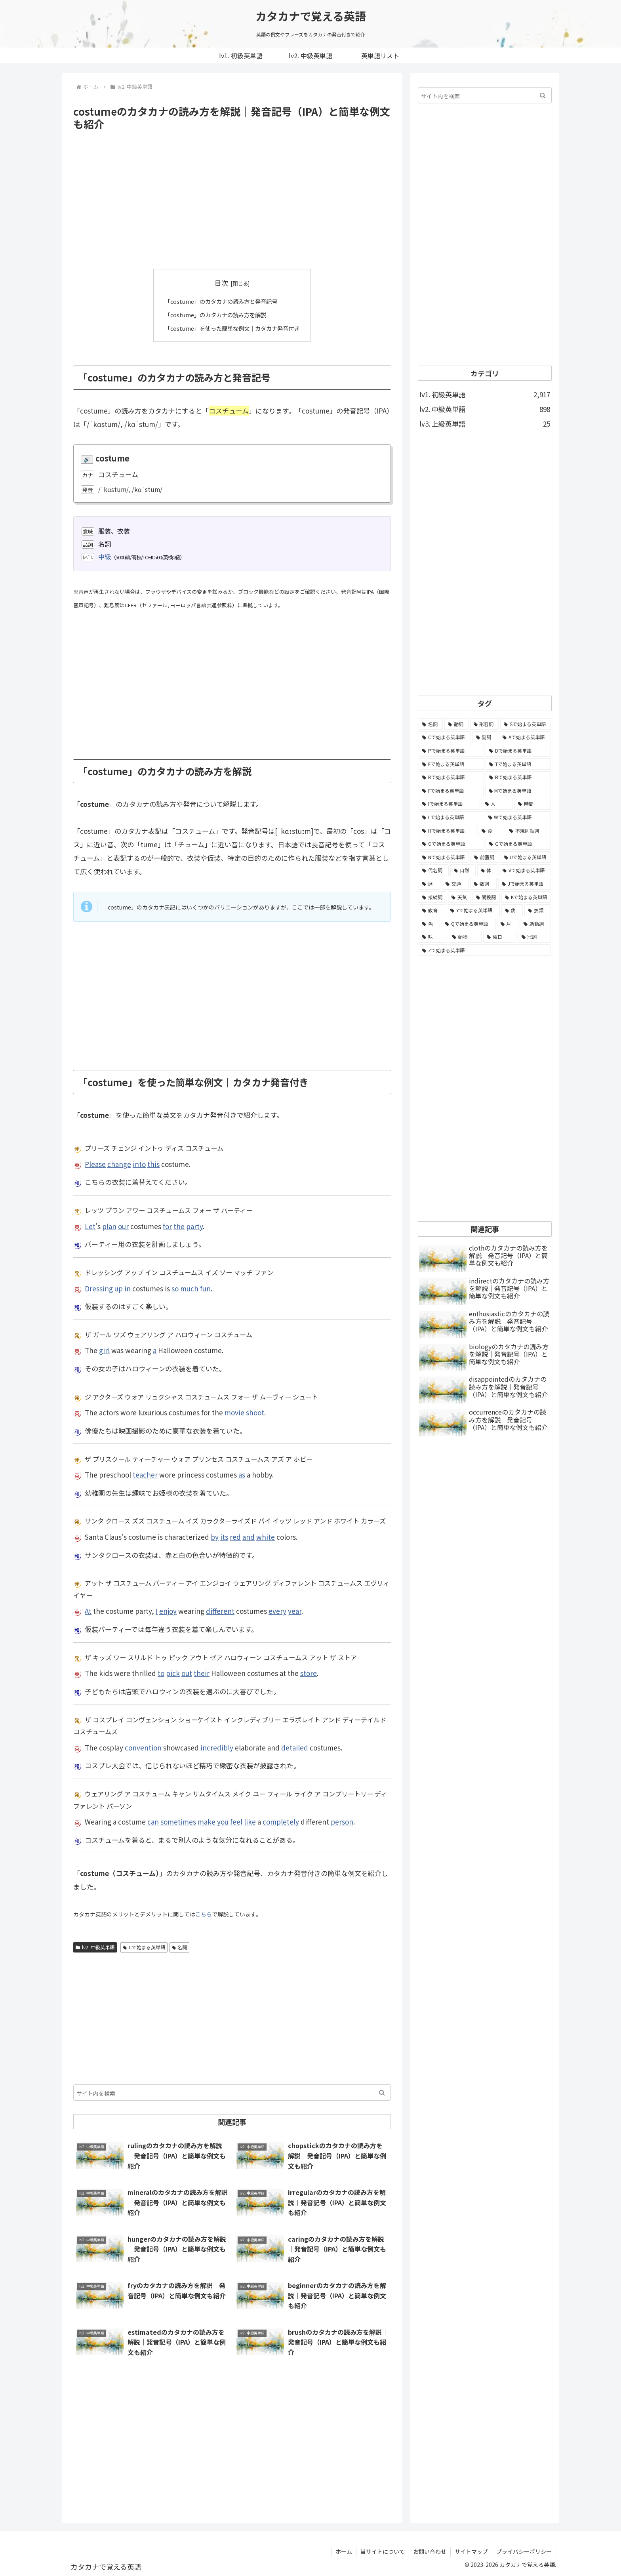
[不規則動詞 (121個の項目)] (528, 831)
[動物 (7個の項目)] (465, 937)
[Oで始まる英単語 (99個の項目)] (451, 844)
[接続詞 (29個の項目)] (432, 897)
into (139, 1164)
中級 (104, 556)
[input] (232, 2092)
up (118, 1288)
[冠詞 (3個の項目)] (534, 937)
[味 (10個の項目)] (433, 937)
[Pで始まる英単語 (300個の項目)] (451, 751)
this (153, 1164)
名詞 (179, 1947)
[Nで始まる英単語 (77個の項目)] (444, 857)
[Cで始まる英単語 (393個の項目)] (445, 737)
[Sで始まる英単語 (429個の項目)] (525, 724)
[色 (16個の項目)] (429, 924)
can (153, 1822)
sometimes (178, 1822)
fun (205, 1288)
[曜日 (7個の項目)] (499, 937)
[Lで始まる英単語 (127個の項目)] (451, 817)
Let (90, 1226)
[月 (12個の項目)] (507, 924)
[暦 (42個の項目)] (429, 884)
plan (109, 1226)
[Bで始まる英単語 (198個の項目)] (518, 777)
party (194, 1226)
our (123, 1226)
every (277, 1611)
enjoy (168, 1611)
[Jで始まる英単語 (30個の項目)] (524, 884)
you (223, 1822)
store (308, 1673)
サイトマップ (471, 2551)
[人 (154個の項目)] (497, 804)
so (175, 1288)
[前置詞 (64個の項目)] (485, 857)
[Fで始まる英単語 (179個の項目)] (451, 791)
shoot (255, 1412)
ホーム (343, 2551)
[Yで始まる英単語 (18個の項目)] (473, 910)
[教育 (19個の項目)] (432, 910)
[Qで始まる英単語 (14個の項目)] (468, 924)
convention (143, 1747)
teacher (145, 1474)
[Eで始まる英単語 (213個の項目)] (451, 764)
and (248, 1536)
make (206, 1822)
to (161, 1673)
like (250, 1822)
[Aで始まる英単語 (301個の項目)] (525, 737)
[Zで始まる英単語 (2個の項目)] (485, 950)
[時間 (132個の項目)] (532, 804)
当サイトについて (382, 2551)
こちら (203, 1914)
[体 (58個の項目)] (487, 870)
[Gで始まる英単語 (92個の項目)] (518, 844)
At (88, 1611)
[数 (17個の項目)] (512, 910)
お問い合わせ (429, 2551)
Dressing (99, 1288)
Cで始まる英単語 (144, 1947)
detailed (294, 1747)
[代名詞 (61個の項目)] (434, 870)
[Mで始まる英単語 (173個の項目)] (518, 791)
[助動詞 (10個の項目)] (535, 924)
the (179, 1226)
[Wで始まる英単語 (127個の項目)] (518, 817)
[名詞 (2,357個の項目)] (431, 724)
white (265, 1536)
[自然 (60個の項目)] (463, 870)
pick (173, 1673)
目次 (221, 283)
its (224, 1536)
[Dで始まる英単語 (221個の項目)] (518, 751)
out (186, 1673)
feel (236, 1822)
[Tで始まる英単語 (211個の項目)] (518, 764)
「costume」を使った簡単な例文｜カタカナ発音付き (232, 327)
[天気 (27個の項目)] (459, 897)
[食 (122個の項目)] (491, 831)
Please (95, 1164)
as (241, 1474)
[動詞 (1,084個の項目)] (456, 724)
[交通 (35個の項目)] (455, 884)
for (167, 1226)
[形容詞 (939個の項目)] (484, 724)
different (220, 1611)
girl (104, 1350)
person (342, 1822)
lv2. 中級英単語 (95, 1947)
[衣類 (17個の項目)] (537, 910)
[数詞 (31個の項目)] (483, 884)
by (215, 1536)
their (202, 1673)
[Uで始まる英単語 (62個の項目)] (526, 857)
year (294, 1611)
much (189, 1288)
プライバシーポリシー (524, 2551)
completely (281, 1822)
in (127, 1288)
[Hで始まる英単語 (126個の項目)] (447, 831)
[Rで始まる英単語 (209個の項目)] (451, 777)
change (119, 1164)
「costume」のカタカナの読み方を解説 (214, 314)
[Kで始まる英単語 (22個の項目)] (526, 897)
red (235, 1536)
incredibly (216, 1747)
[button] (382, 2092)
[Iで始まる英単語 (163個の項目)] (449, 804)
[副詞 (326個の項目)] (485, 737)
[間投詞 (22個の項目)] (486, 897)
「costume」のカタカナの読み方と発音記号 (220, 301)
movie (234, 1412)
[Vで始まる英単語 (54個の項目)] (525, 870)
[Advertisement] (232, 200)
